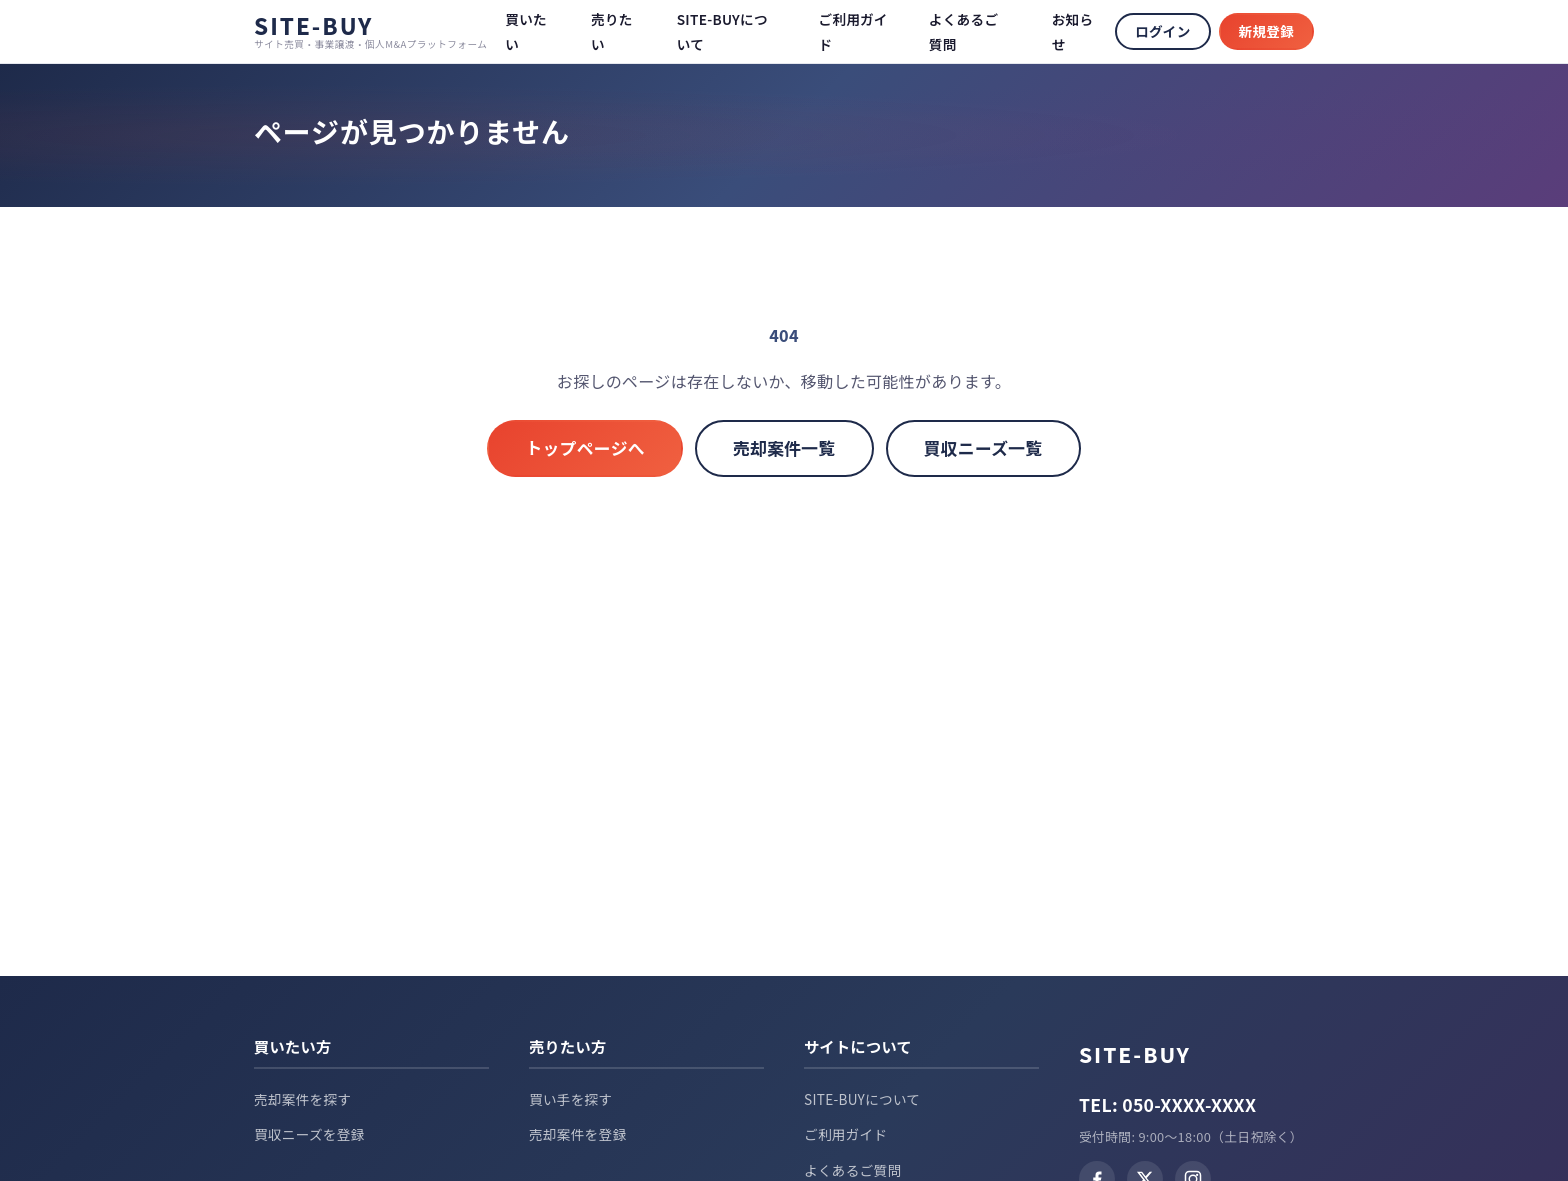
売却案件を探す (302, 1099)
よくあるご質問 (852, 1170)
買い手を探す (570, 1099)
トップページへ (585, 448)
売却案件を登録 (577, 1134)
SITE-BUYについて (862, 1099)
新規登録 (1266, 31)
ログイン (1162, 31)
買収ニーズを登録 (309, 1134)
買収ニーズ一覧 (983, 448)
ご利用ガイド (845, 1134)
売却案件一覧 (784, 448)
